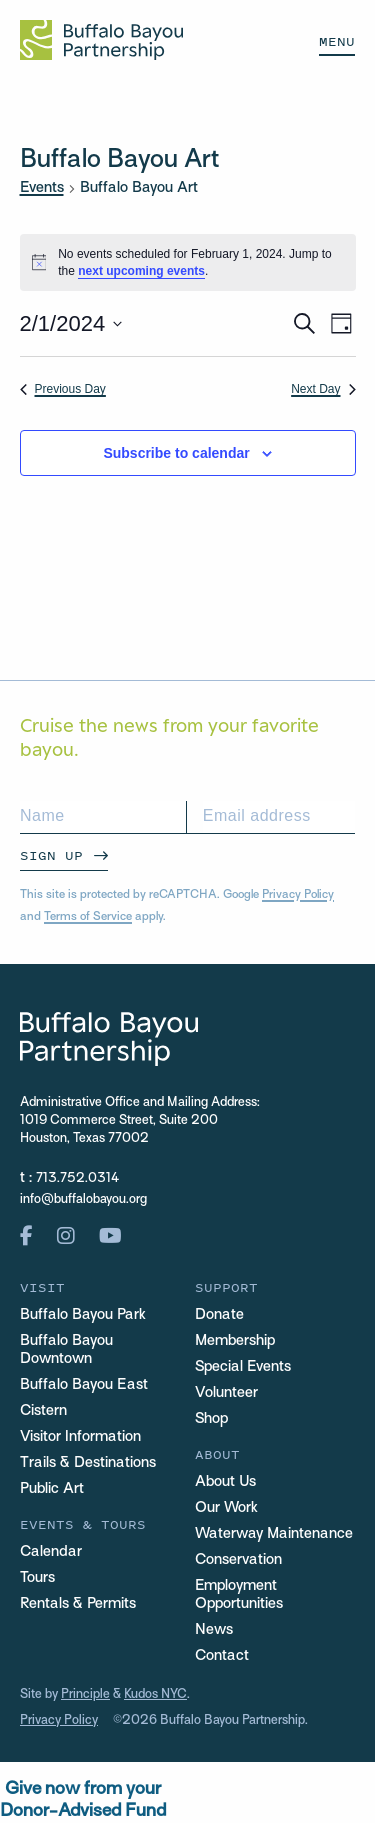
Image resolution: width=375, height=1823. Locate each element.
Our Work (226, 1508)
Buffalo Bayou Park (83, 1315)
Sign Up (51, 855)
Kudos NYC (155, 1695)
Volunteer (226, 1393)
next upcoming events (141, 271)
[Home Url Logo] (101, 40)
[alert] (188, 262)
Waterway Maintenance (274, 1534)
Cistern (43, 1411)
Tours (37, 1578)
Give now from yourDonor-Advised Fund (83, 1800)
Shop (211, 1419)
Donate (219, 1315)
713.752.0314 (77, 1179)
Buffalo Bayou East (84, 1385)
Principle (85, 1695)
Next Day (323, 389)
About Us (225, 1482)
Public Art (52, 1489)
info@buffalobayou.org (83, 1200)
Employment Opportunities (239, 1595)
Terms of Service (88, 917)
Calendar (51, 1552)
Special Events (243, 1367)
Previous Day (63, 389)
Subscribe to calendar (176, 453)
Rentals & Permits (78, 1604)
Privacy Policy (298, 895)
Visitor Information (80, 1437)
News (214, 1630)
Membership (235, 1341)
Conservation (238, 1560)
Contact (222, 1656)
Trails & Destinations (88, 1463)
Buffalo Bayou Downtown (66, 1350)
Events (42, 188)
